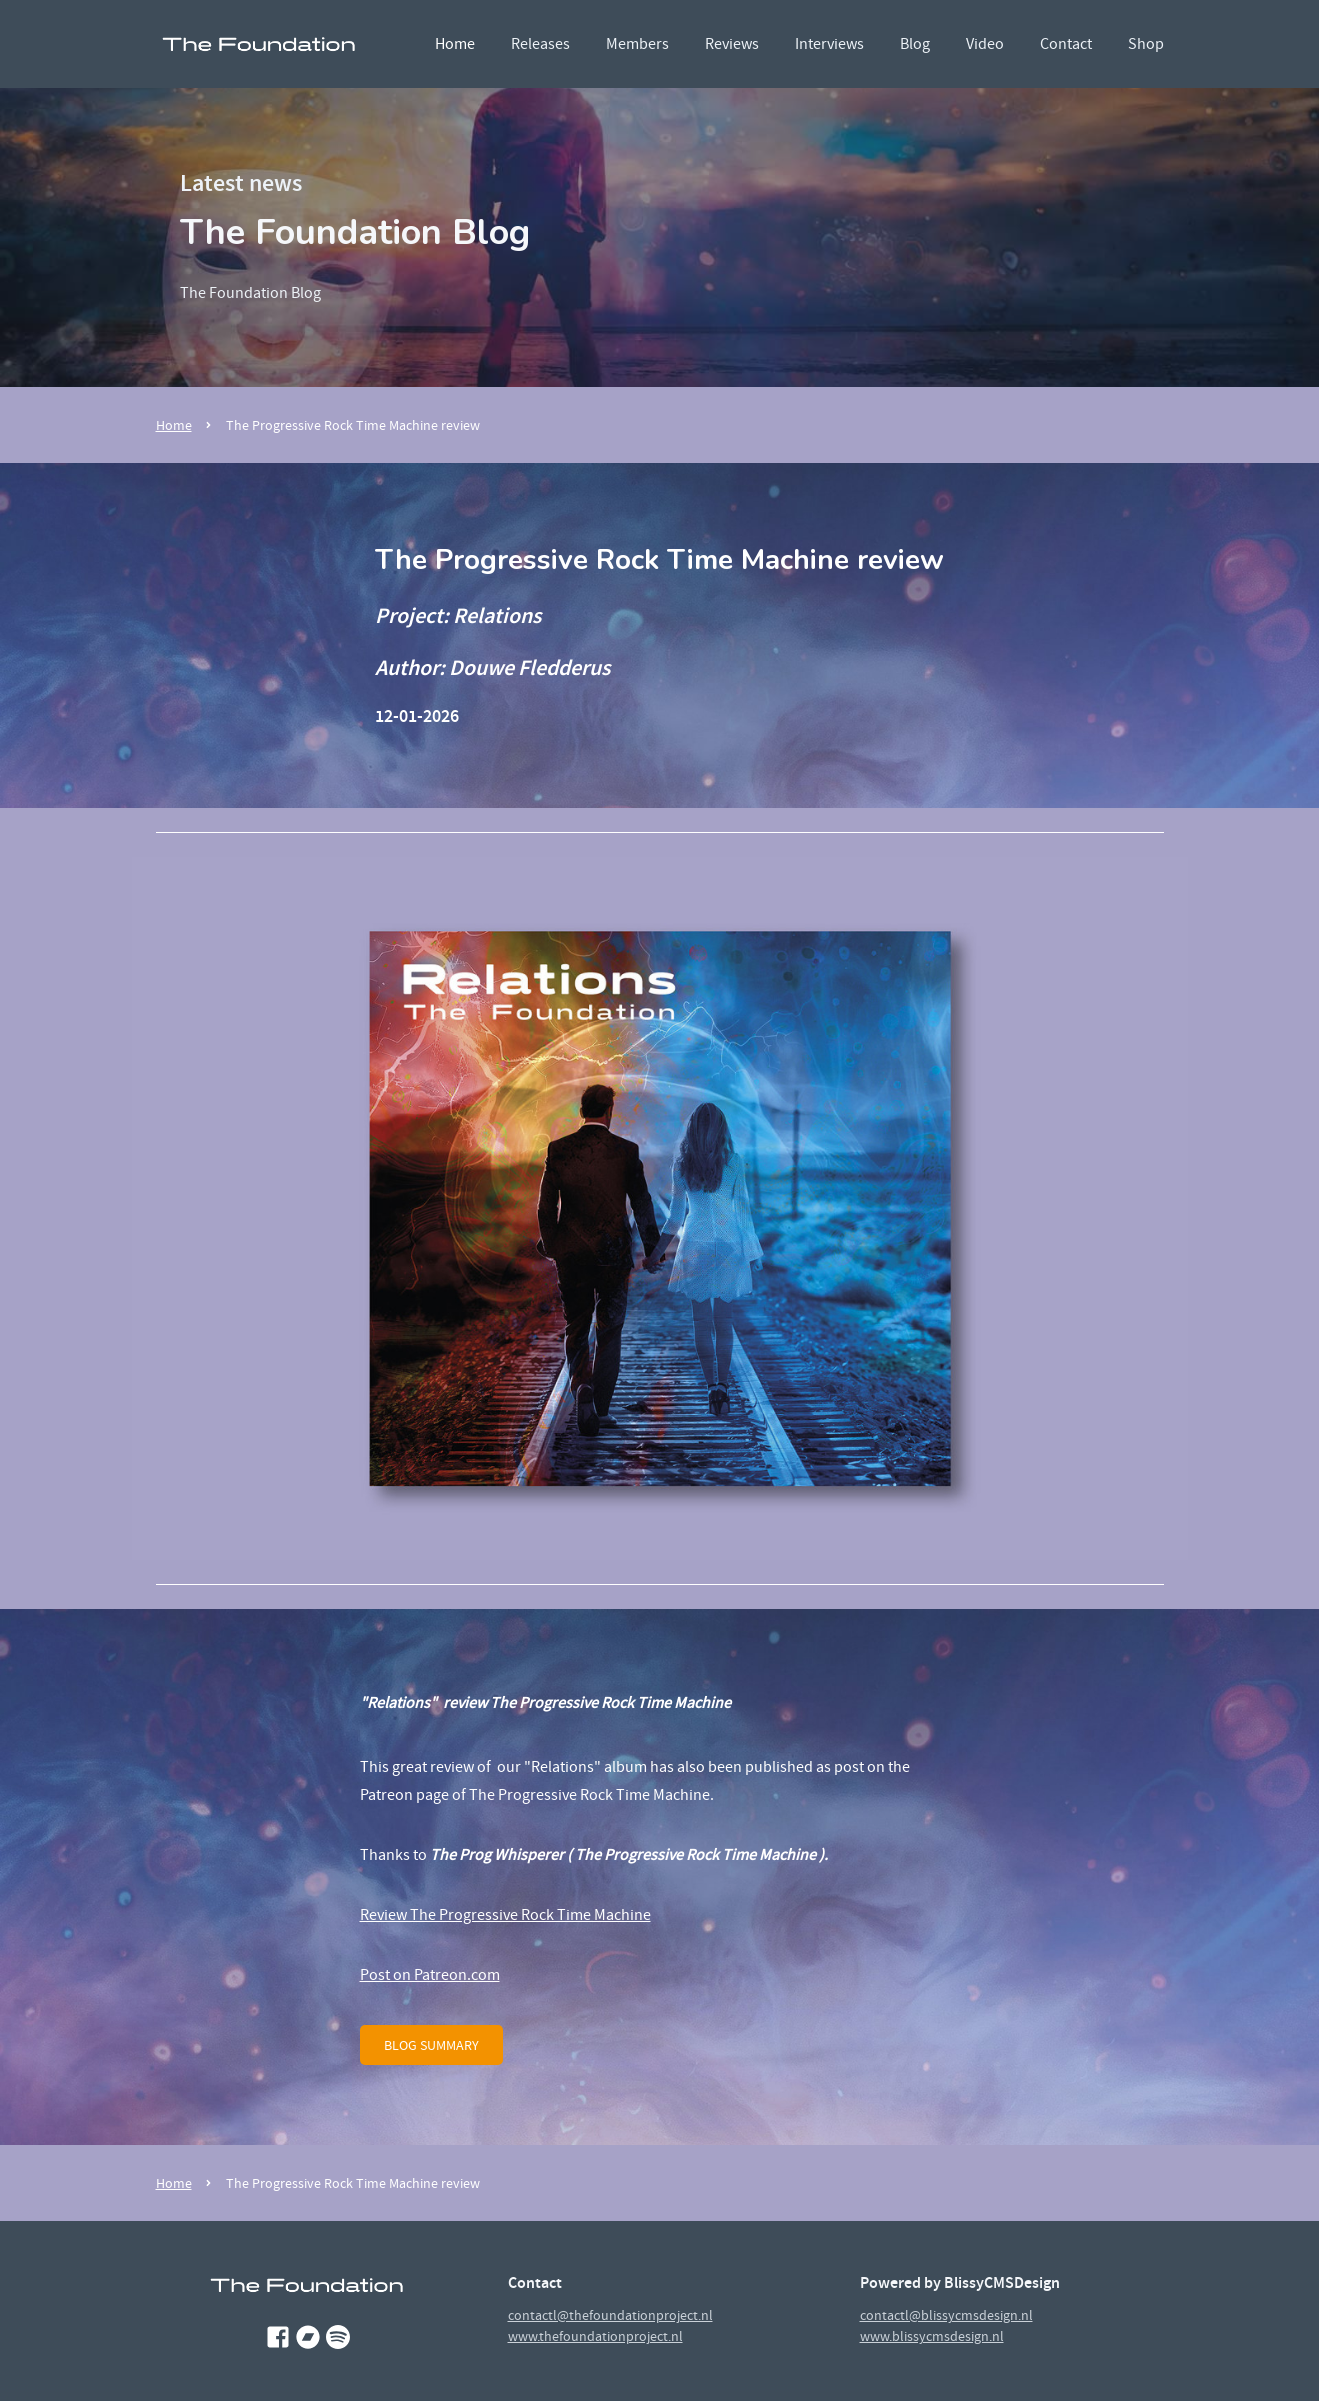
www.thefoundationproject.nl (595, 2336)
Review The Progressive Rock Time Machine (505, 1915)
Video (985, 44)
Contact (1066, 44)
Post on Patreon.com (430, 1975)
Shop (1146, 44)
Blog (915, 44)
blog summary (431, 2045)
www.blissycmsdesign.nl (932, 2336)
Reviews (732, 44)
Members (637, 44)
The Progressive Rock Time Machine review (353, 425)
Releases (540, 44)
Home (455, 44)
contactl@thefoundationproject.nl (610, 2315)
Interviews (829, 44)
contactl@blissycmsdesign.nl (946, 2315)
